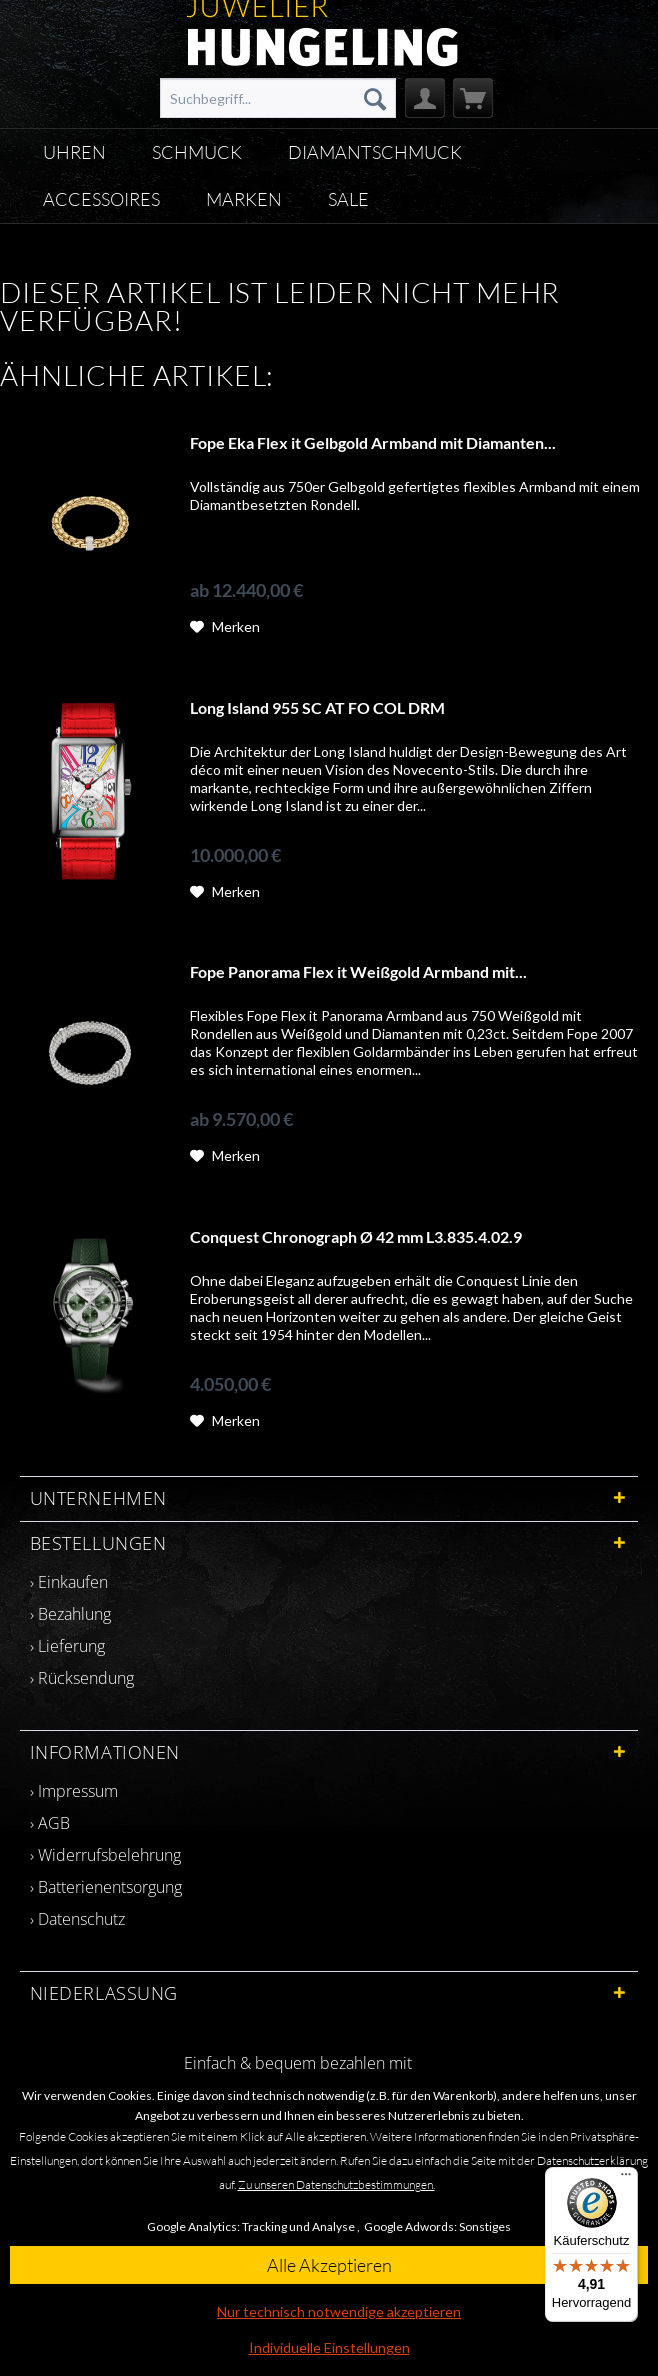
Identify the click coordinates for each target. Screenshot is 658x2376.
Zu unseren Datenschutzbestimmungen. (336, 2184)
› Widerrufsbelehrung (105, 1855)
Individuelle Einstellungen (329, 2347)
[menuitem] (278, 98)
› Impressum (74, 1791)
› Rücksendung (82, 1678)
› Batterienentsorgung (106, 1887)
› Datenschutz (77, 1919)
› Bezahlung (70, 1614)
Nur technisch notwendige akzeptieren (339, 2311)
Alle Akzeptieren (329, 2265)
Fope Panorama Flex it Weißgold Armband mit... (358, 971)
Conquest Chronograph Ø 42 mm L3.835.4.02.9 (356, 1236)
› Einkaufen (69, 1582)
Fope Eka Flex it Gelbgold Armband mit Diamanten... (373, 442)
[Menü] (626, 2179)
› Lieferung (67, 1646)
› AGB (50, 1823)
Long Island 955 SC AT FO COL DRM (317, 707)
